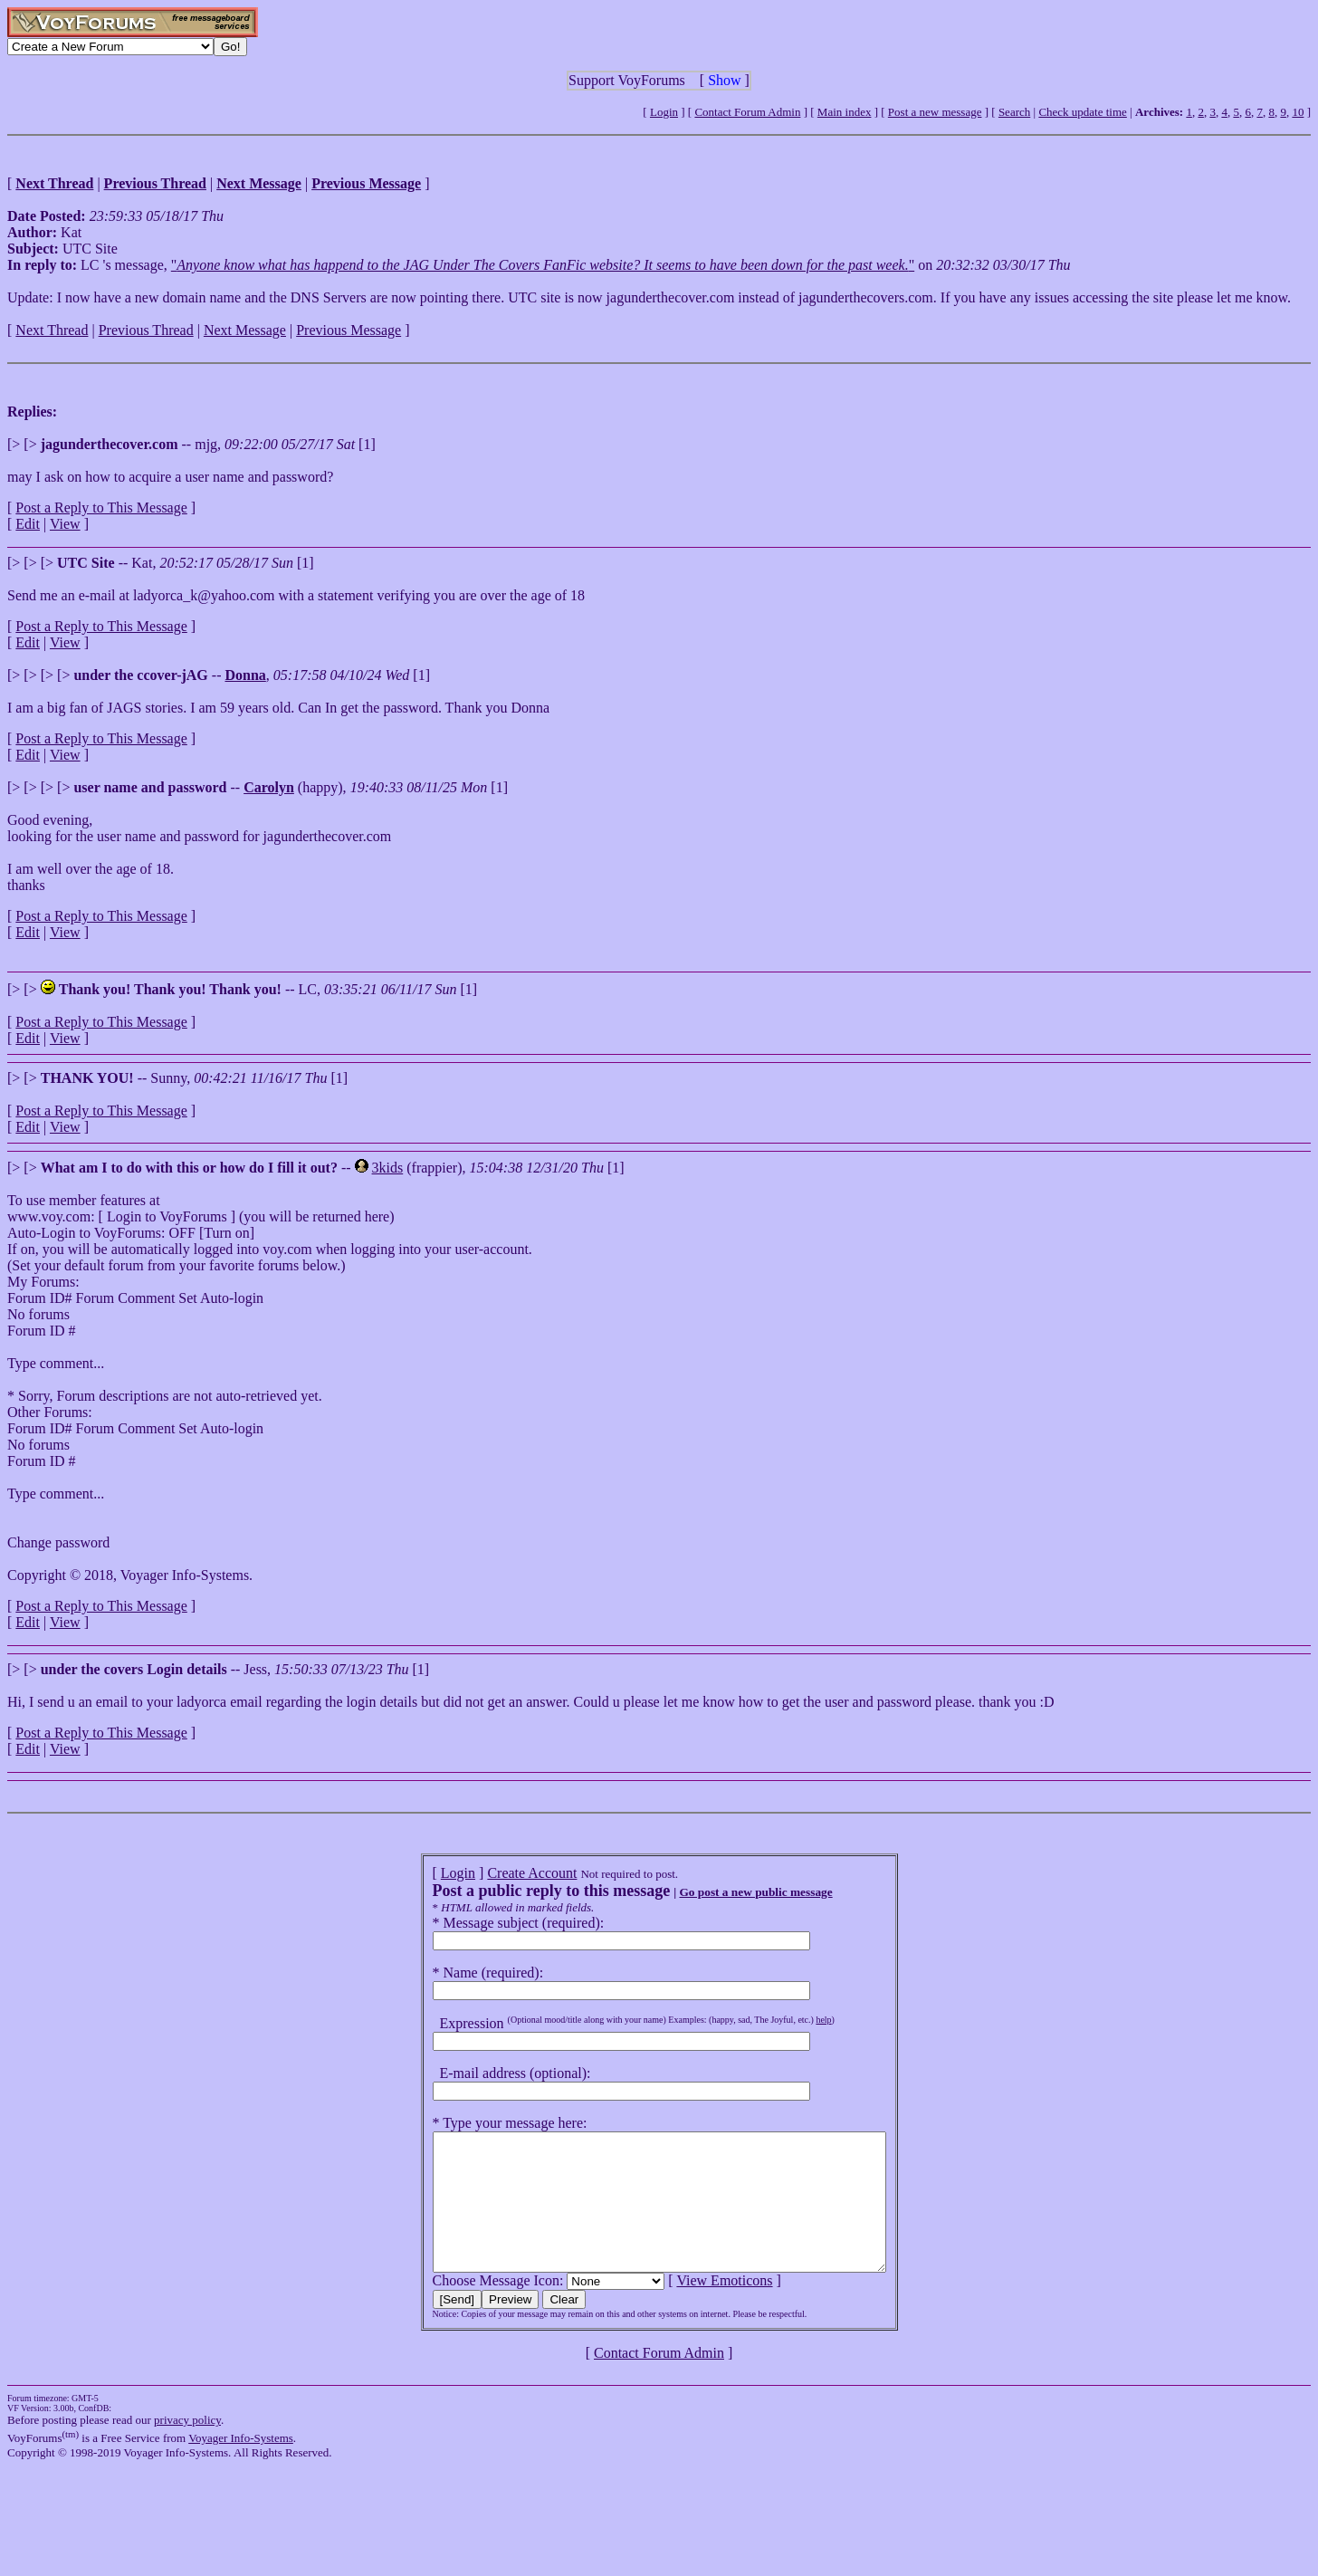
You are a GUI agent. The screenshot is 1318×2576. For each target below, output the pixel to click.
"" (542, 265)
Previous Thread (146, 330)
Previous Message (348, 330)
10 (1298, 112)
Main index (844, 112)
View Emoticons (697, 2307)
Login (664, 112)
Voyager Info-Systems (240, 2465)
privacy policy (187, 2447)
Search (1014, 112)
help (796, 2020)
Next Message (245, 330)
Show (724, 80)
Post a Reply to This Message (100, 507)
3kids (388, 1167)
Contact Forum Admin (747, 112)
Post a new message (935, 112)
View (65, 523)
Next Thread (51, 330)
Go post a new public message (728, 1892)
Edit (27, 523)
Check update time (1082, 112)
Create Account (504, 1873)
